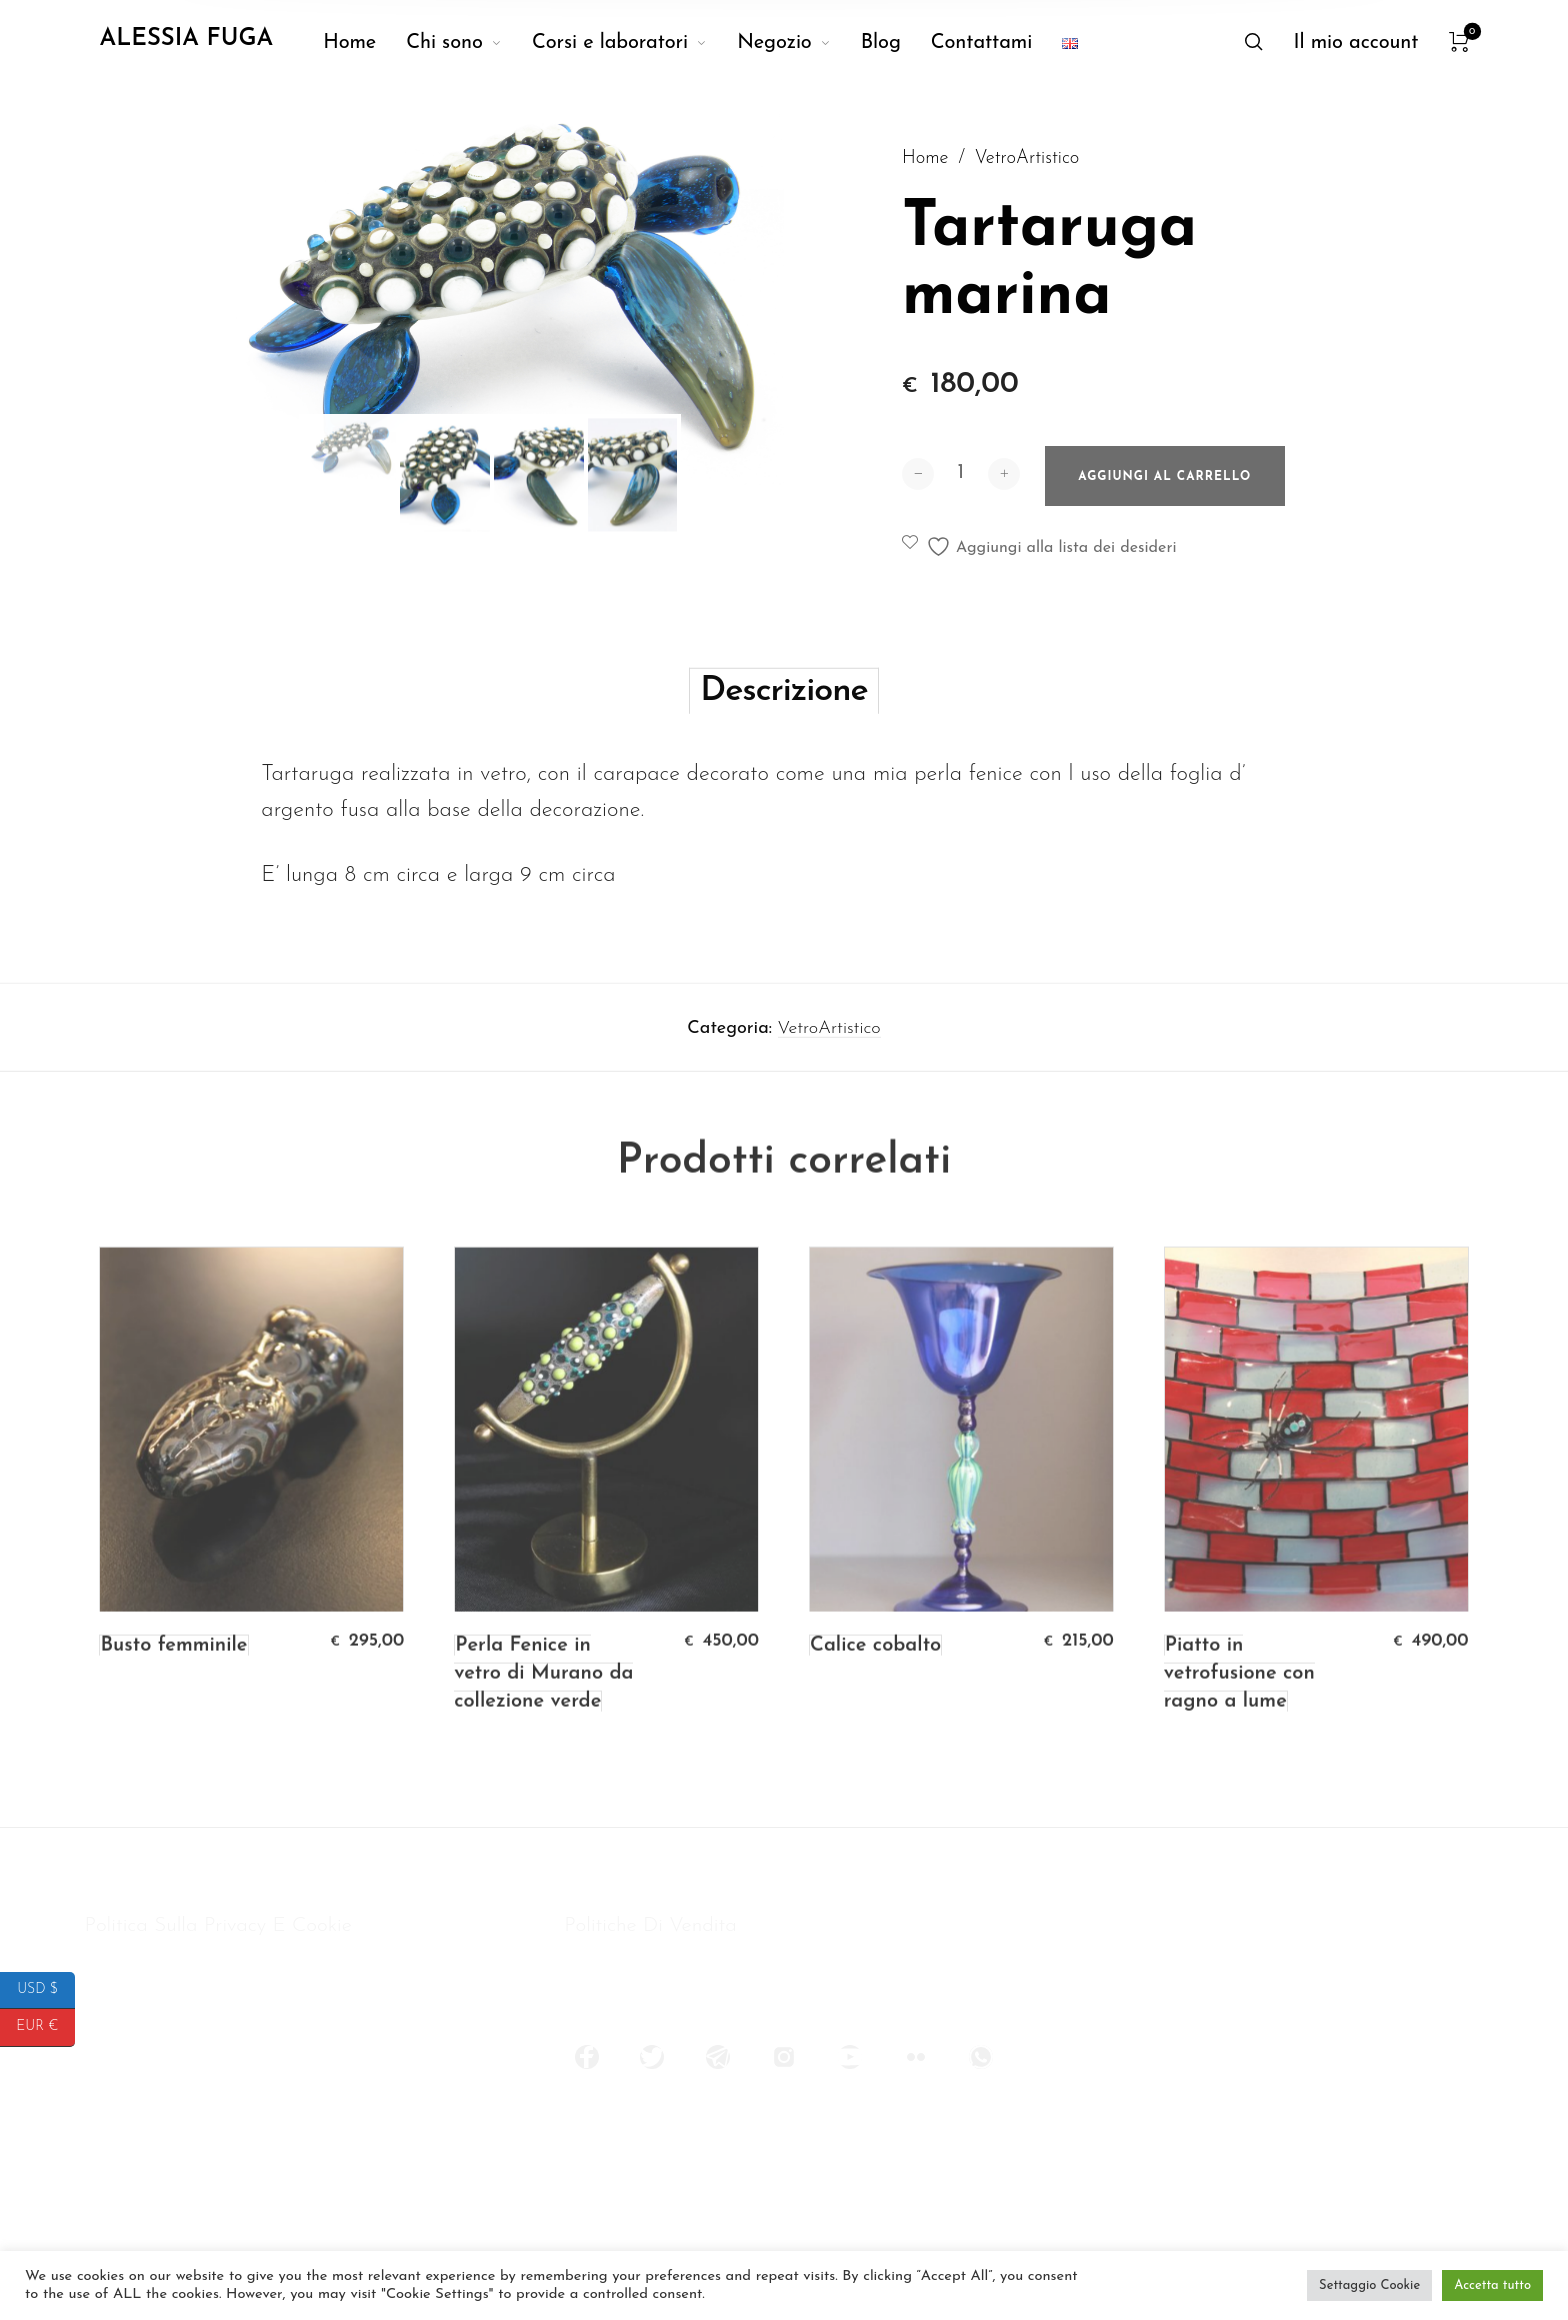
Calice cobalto (875, 1685)
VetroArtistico (1027, 162)
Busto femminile (173, 1685)
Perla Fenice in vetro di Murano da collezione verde (543, 1713)
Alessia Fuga (186, 39)
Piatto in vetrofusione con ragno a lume (1239, 1713)
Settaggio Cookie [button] (1369, 2285)
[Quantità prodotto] (961, 495)
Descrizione (783, 726)
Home (925, 162)
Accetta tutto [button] (1492, 2285)
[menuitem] (364, 43)
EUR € (45, 2027)
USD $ (46, 1990)
